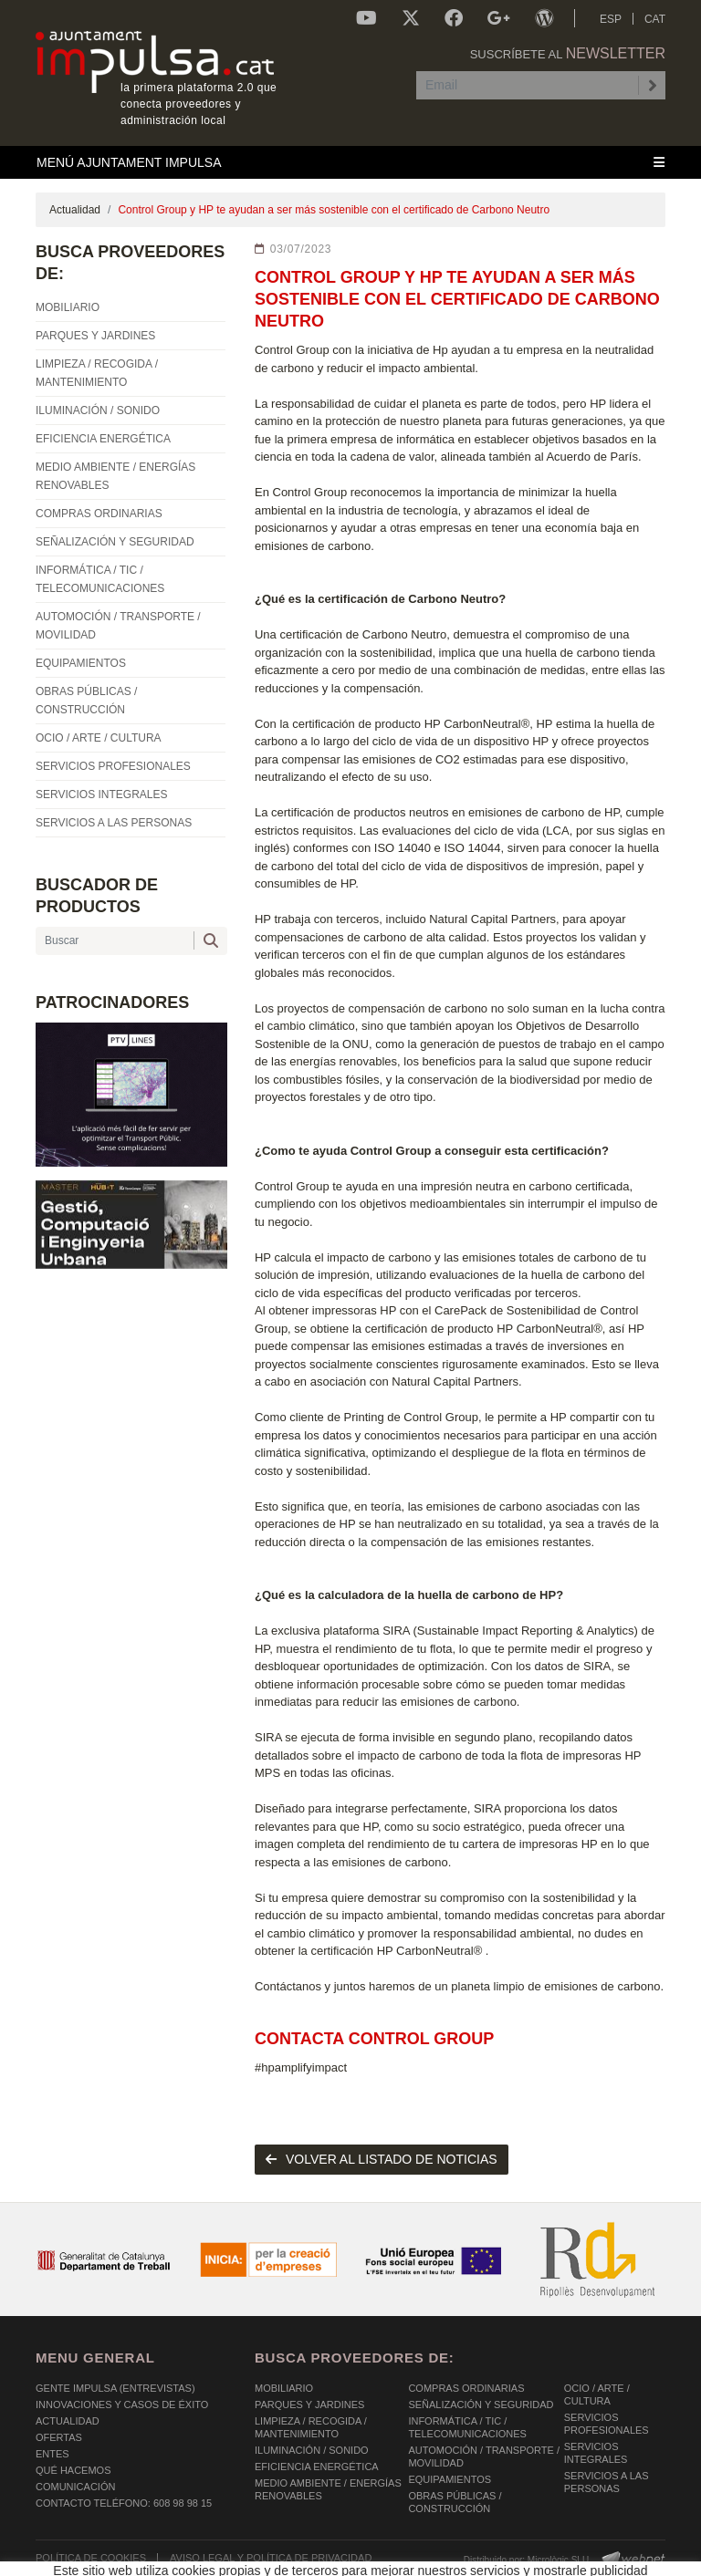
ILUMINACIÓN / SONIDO (312, 2450)
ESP (611, 19)
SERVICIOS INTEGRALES (596, 2453)
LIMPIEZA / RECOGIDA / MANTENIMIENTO (311, 2427)
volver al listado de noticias (381, 2159)
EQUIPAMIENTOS (449, 2479)
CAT (654, 19)
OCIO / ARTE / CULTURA (597, 2394)
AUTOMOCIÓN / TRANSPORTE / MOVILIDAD (484, 2456)
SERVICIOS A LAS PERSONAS (606, 2482)
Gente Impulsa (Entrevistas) (115, 2388)
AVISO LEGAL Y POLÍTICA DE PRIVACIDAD (270, 2557)
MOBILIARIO (284, 2388)
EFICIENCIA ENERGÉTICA (317, 2466)
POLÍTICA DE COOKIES (91, 2557)
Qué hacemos (73, 2470)
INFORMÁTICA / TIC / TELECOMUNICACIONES (467, 2427)
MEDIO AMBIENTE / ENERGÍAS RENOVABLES (328, 2489)
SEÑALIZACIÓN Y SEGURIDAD (480, 2404)
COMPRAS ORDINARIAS (466, 2388)
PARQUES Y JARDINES (309, 2404)
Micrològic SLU (558, 2560)
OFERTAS (59, 2437)
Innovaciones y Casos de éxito (122, 2404)
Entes (52, 2453)
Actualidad (74, 209)
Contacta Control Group (374, 2039)
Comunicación (75, 2486)
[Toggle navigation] (350, 162)
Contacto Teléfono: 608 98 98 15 (124, 2503)
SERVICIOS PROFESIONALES (606, 2424)
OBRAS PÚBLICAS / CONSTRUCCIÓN (454, 2502)
